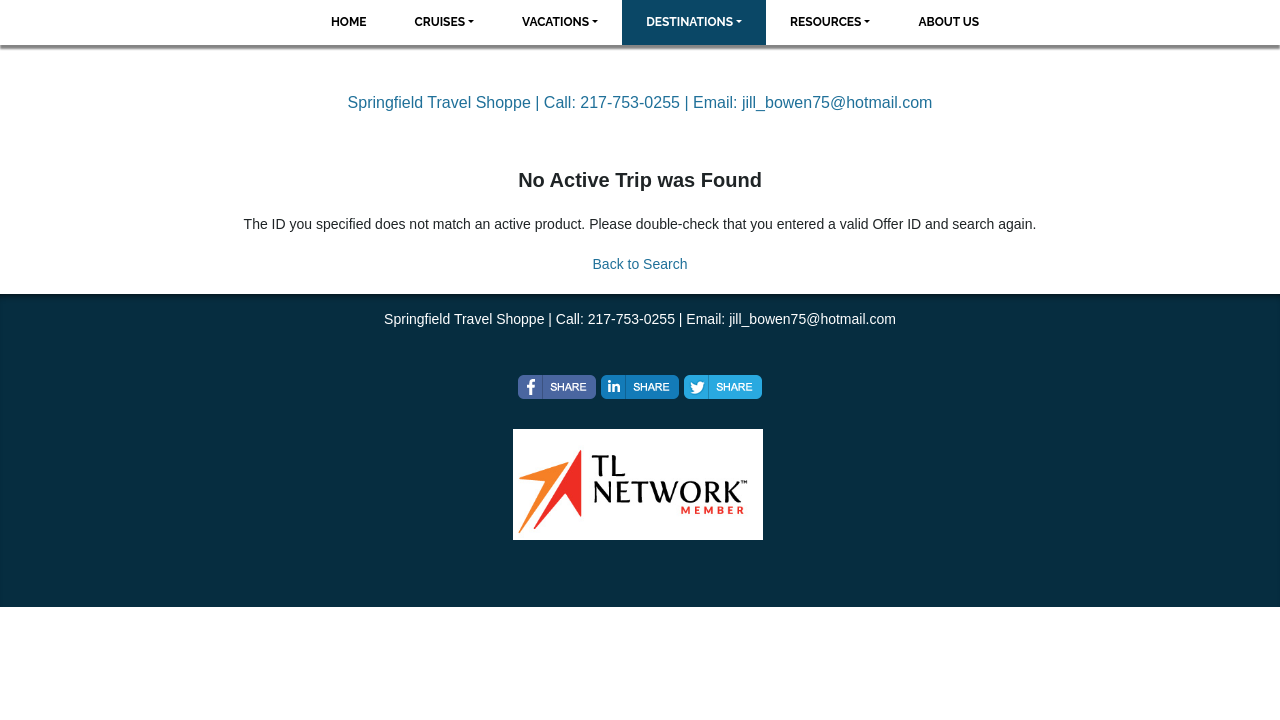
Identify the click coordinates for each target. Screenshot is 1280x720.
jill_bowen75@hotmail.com (837, 102)
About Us (948, 22)
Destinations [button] (689, 22)
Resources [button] (825, 22)
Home (349, 22)
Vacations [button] (555, 22)
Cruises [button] (440, 22)
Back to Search (640, 264)
